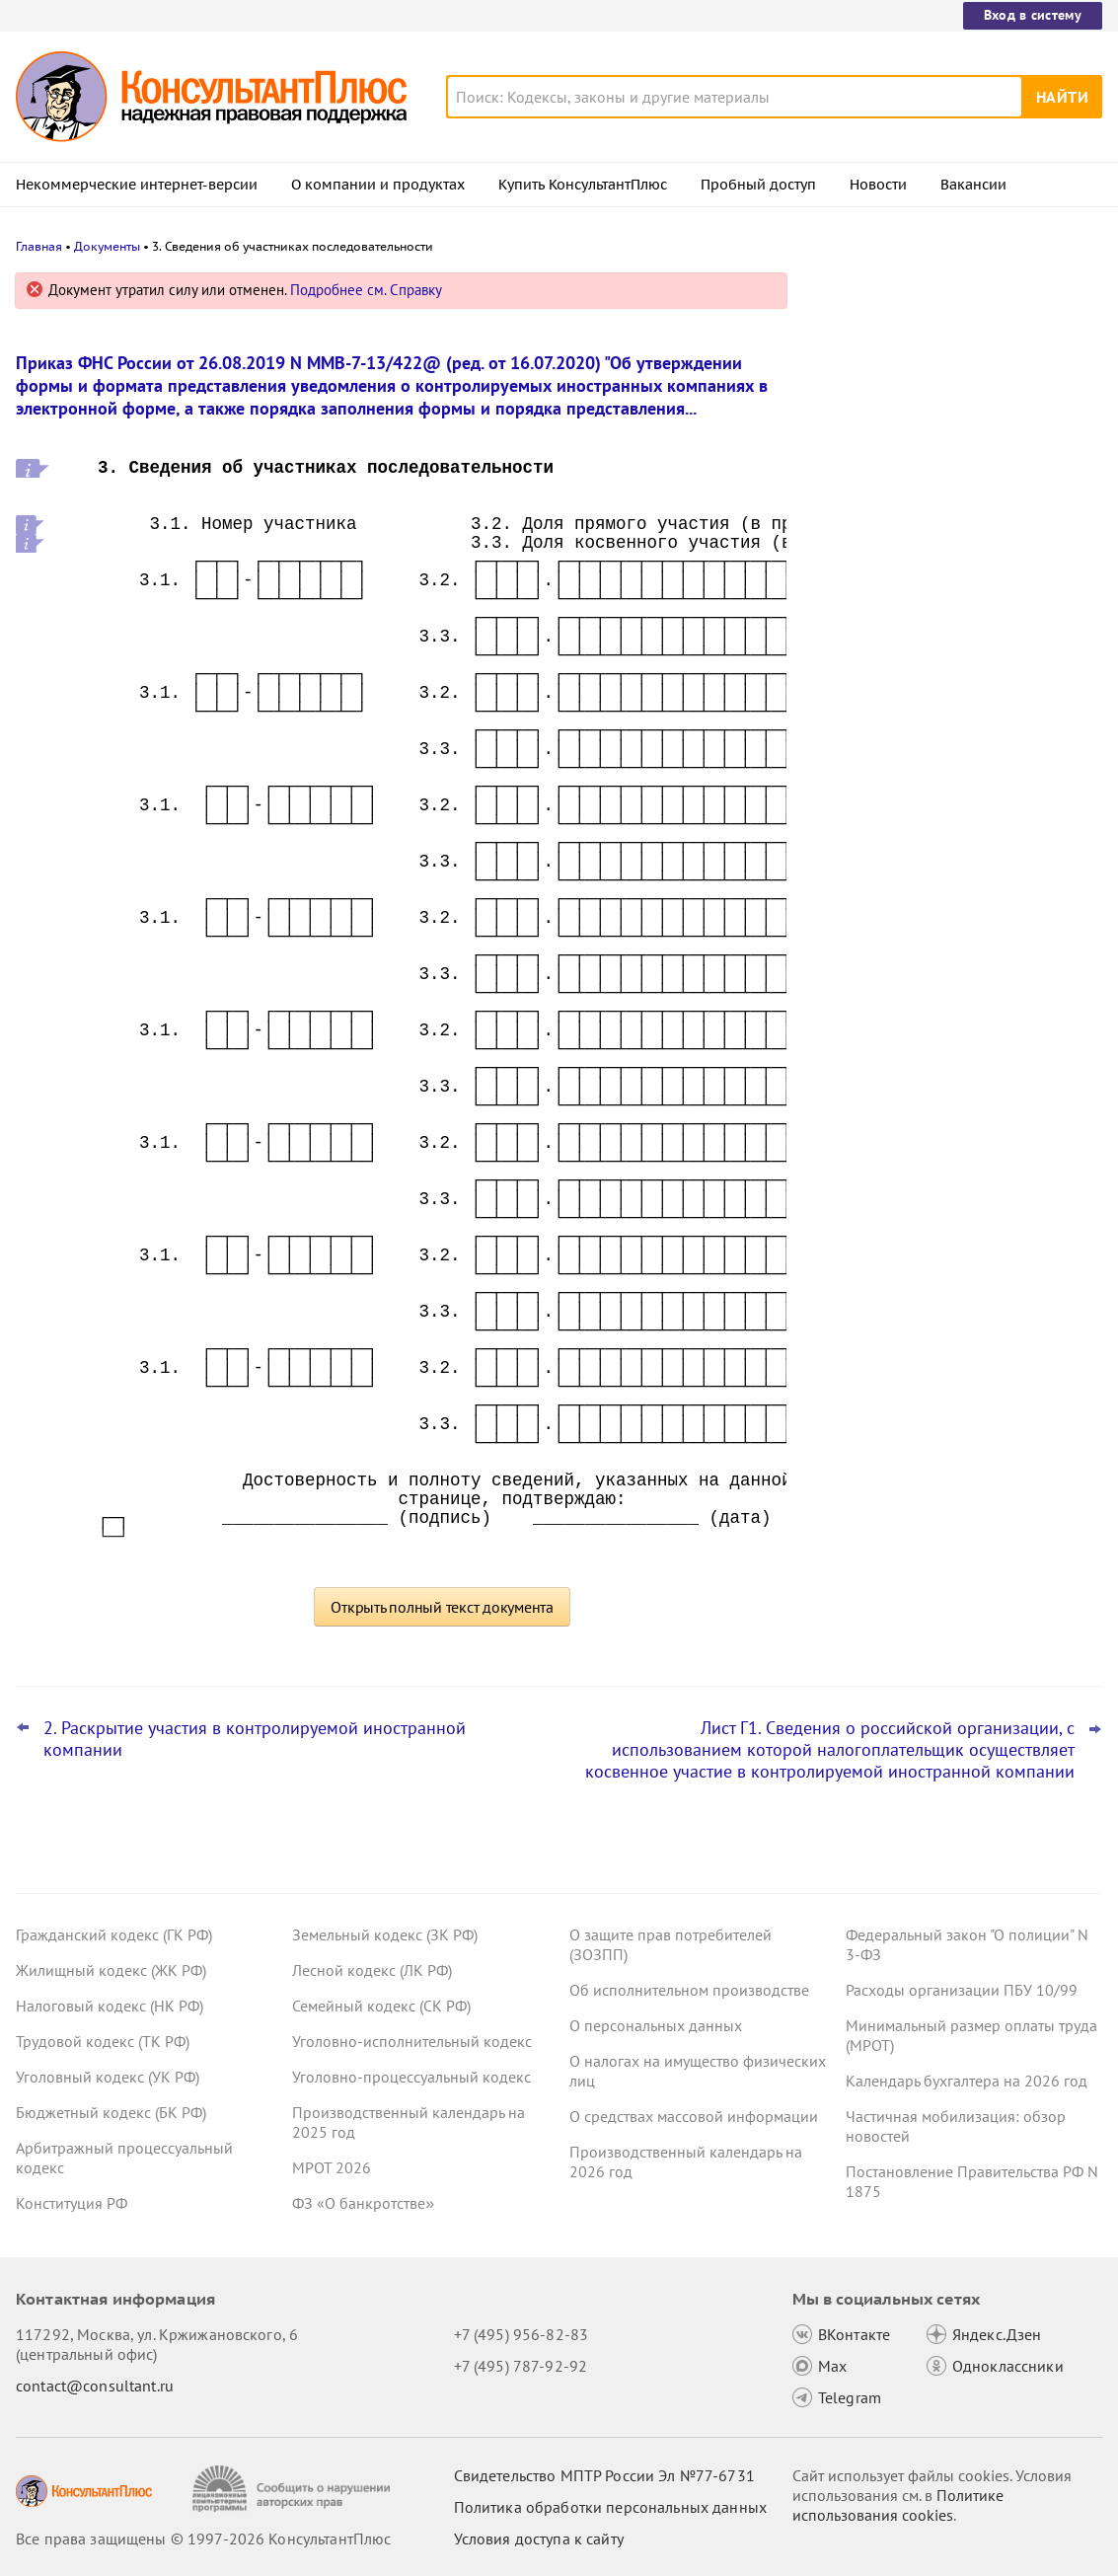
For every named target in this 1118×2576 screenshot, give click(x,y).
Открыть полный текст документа (442, 1607)
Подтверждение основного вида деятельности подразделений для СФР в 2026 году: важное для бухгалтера (955, 514)
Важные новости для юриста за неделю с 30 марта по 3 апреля (931, 612)
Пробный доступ (758, 184)
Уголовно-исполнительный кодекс (412, 2041)
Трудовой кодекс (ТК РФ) (102, 2041)
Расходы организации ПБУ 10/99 (962, 1990)
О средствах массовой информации (693, 2116)
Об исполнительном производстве (689, 1990)
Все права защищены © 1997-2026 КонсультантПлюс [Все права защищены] (203, 2538)
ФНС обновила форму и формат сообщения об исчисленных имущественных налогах (932, 709)
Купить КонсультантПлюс (582, 184)
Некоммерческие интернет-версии (137, 184)
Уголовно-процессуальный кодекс (411, 2076)
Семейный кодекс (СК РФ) (381, 2005)
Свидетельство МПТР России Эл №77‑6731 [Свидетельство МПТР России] (604, 2475)
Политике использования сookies (898, 2505)
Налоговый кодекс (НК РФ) (109, 2005)
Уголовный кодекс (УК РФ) (107, 2076)
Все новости (867, 773)
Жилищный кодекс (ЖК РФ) (111, 1970)
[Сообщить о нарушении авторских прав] (293, 2488)
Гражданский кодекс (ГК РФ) (114, 1934)
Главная (39, 246)
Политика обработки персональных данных (610, 2507)
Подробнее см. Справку (366, 289)
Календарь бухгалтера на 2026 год (966, 2080)
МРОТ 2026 (331, 2167)
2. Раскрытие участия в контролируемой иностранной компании (254, 1739)
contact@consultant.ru (95, 2385)
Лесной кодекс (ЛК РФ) (372, 1970)
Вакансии (973, 184)
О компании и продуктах (378, 184)
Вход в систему (1032, 15)
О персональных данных (655, 2025)
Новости (878, 184)
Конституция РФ (71, 2203)
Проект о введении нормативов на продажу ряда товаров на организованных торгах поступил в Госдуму (943, 397)
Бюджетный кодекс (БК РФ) (111, 2112)
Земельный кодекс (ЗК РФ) (385, 1934)
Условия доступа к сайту (539, 2538)
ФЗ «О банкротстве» (363, 2203)
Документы (107, 246)
